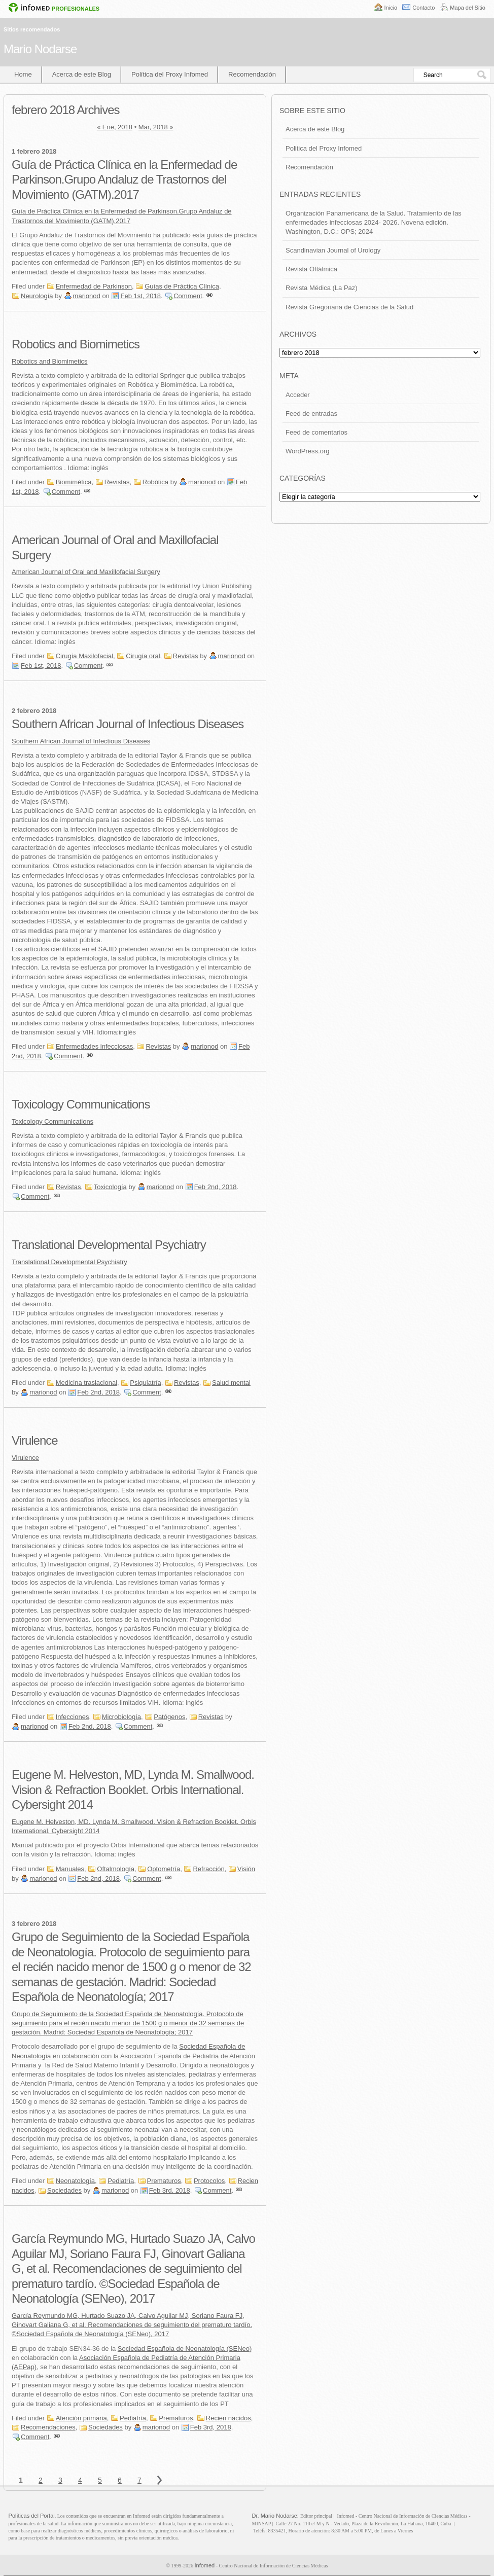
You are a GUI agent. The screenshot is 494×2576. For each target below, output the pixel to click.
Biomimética (74, 482)
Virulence (35, 1440)
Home (23, 74)
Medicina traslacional (86, 1382)
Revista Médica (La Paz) (322, 288)
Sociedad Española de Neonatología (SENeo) (185, 2348)
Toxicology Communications (81, 1104)
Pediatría (121, 2181)
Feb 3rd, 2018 (169, 2190)
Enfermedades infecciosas (94, 1046)
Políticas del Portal (32, 2516)
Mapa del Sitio (467, 8)
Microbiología (121, 1717)
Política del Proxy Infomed (169, 74)
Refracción (208, 1869)
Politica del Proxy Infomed (324, 148)
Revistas (117, 482)
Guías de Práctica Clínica (182, 286)
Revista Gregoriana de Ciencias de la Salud (349, 307)
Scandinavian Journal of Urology (333, 250)
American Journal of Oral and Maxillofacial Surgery (86, 572)
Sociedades (64, 2190)
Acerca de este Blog (81, 74)
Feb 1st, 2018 (140, 296)
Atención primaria (81, 2418)
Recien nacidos (228, 2418)
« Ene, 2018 (114, 127)
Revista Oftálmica (311, 269)
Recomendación (252, 74)
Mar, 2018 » (155, 127)
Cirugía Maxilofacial (84, 656)
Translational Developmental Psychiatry (109, 1244)
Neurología (37, 296)
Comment (187, 296)
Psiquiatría (145, 1382)
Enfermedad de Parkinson (94, 286)
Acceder (298, 395)
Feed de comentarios (316, 432)
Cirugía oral (143, 656)
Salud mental (231, 1382)
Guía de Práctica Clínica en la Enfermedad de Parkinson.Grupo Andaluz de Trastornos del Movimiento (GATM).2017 (124, 179)
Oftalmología (115, 1869)
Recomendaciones (48, 2427)
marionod (86, 296)
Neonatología (75, 2181)
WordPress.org (307, 451)
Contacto (423, 8)
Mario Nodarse (40, 49)
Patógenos (169, 1717)
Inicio (391, 8)
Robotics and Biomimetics (75, 344)
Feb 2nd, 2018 (215, 1187)
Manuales (70, 1869)
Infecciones (72, 1717)
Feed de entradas (311, 413)
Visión (246, 1869)
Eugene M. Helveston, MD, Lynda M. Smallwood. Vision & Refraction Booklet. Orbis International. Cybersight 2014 (133, 1789)
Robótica (155, 482)
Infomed (204, 2565)
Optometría (163, 1869)
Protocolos (209, 2181)
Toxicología (110, 1187)
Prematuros (164, 2181)
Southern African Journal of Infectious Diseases (127, 724)
